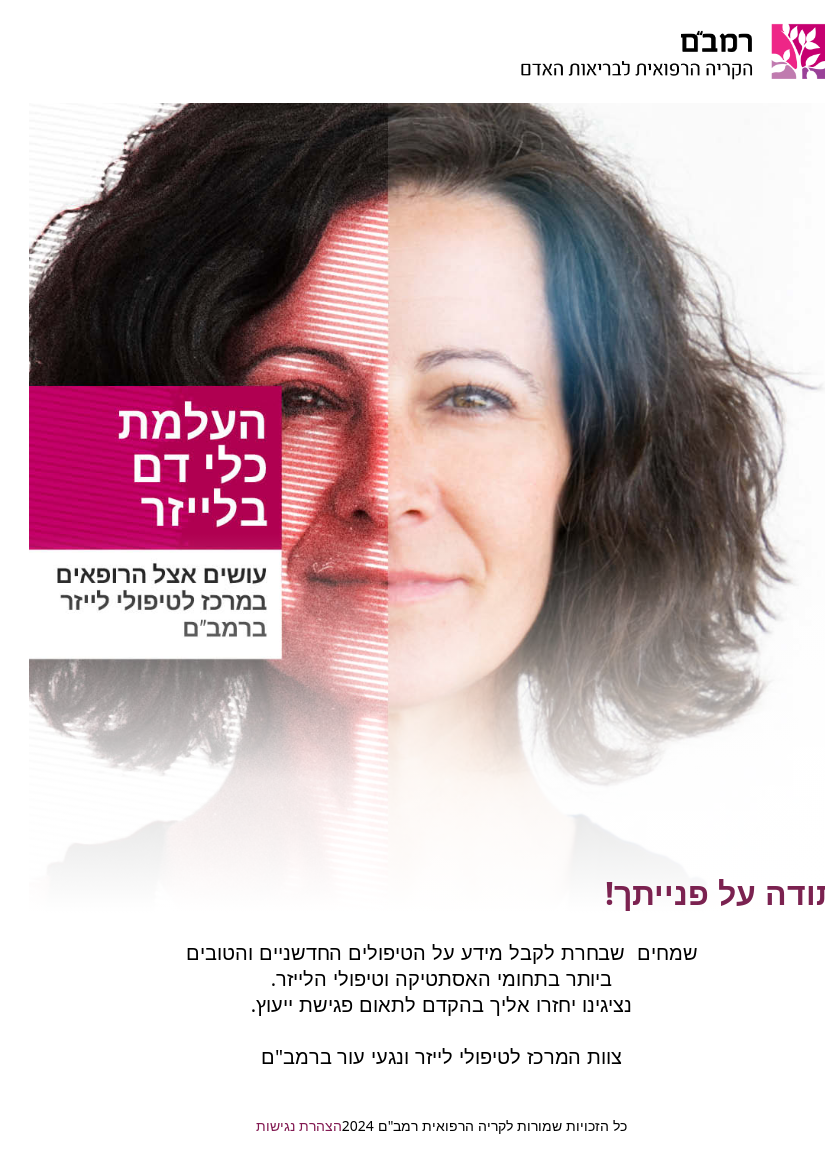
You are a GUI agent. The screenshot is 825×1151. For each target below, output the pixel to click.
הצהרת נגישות (270, 1125)
